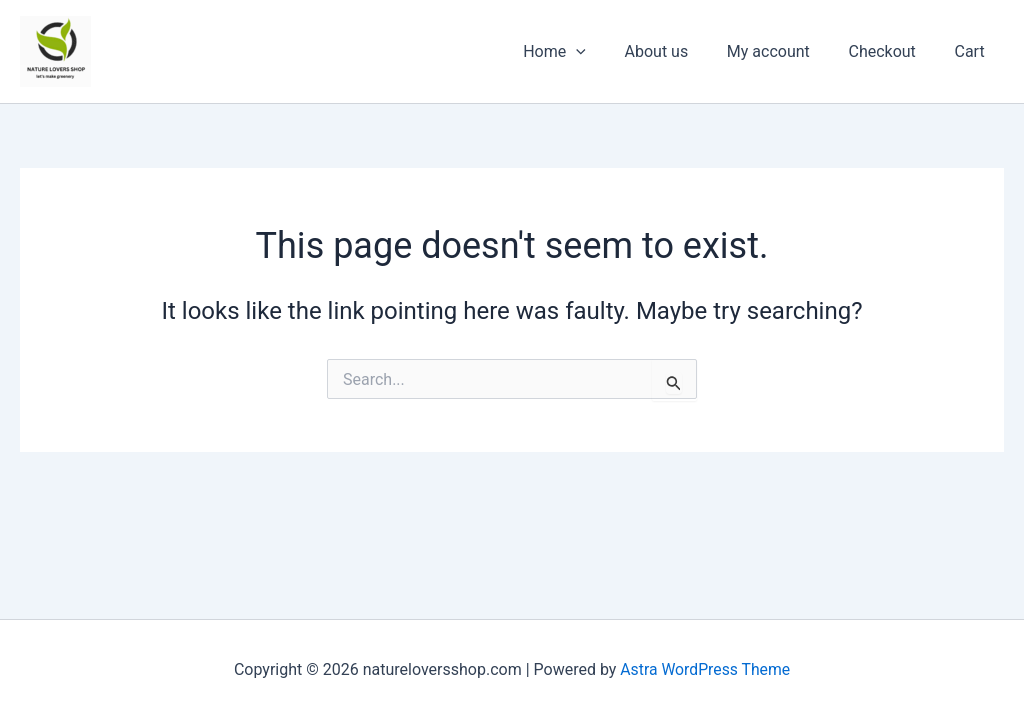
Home (584, 52)
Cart (973, 51)
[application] (606, 52)
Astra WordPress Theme (705, 669)
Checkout (891, 51)
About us (680, 51)
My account (784, 51)
